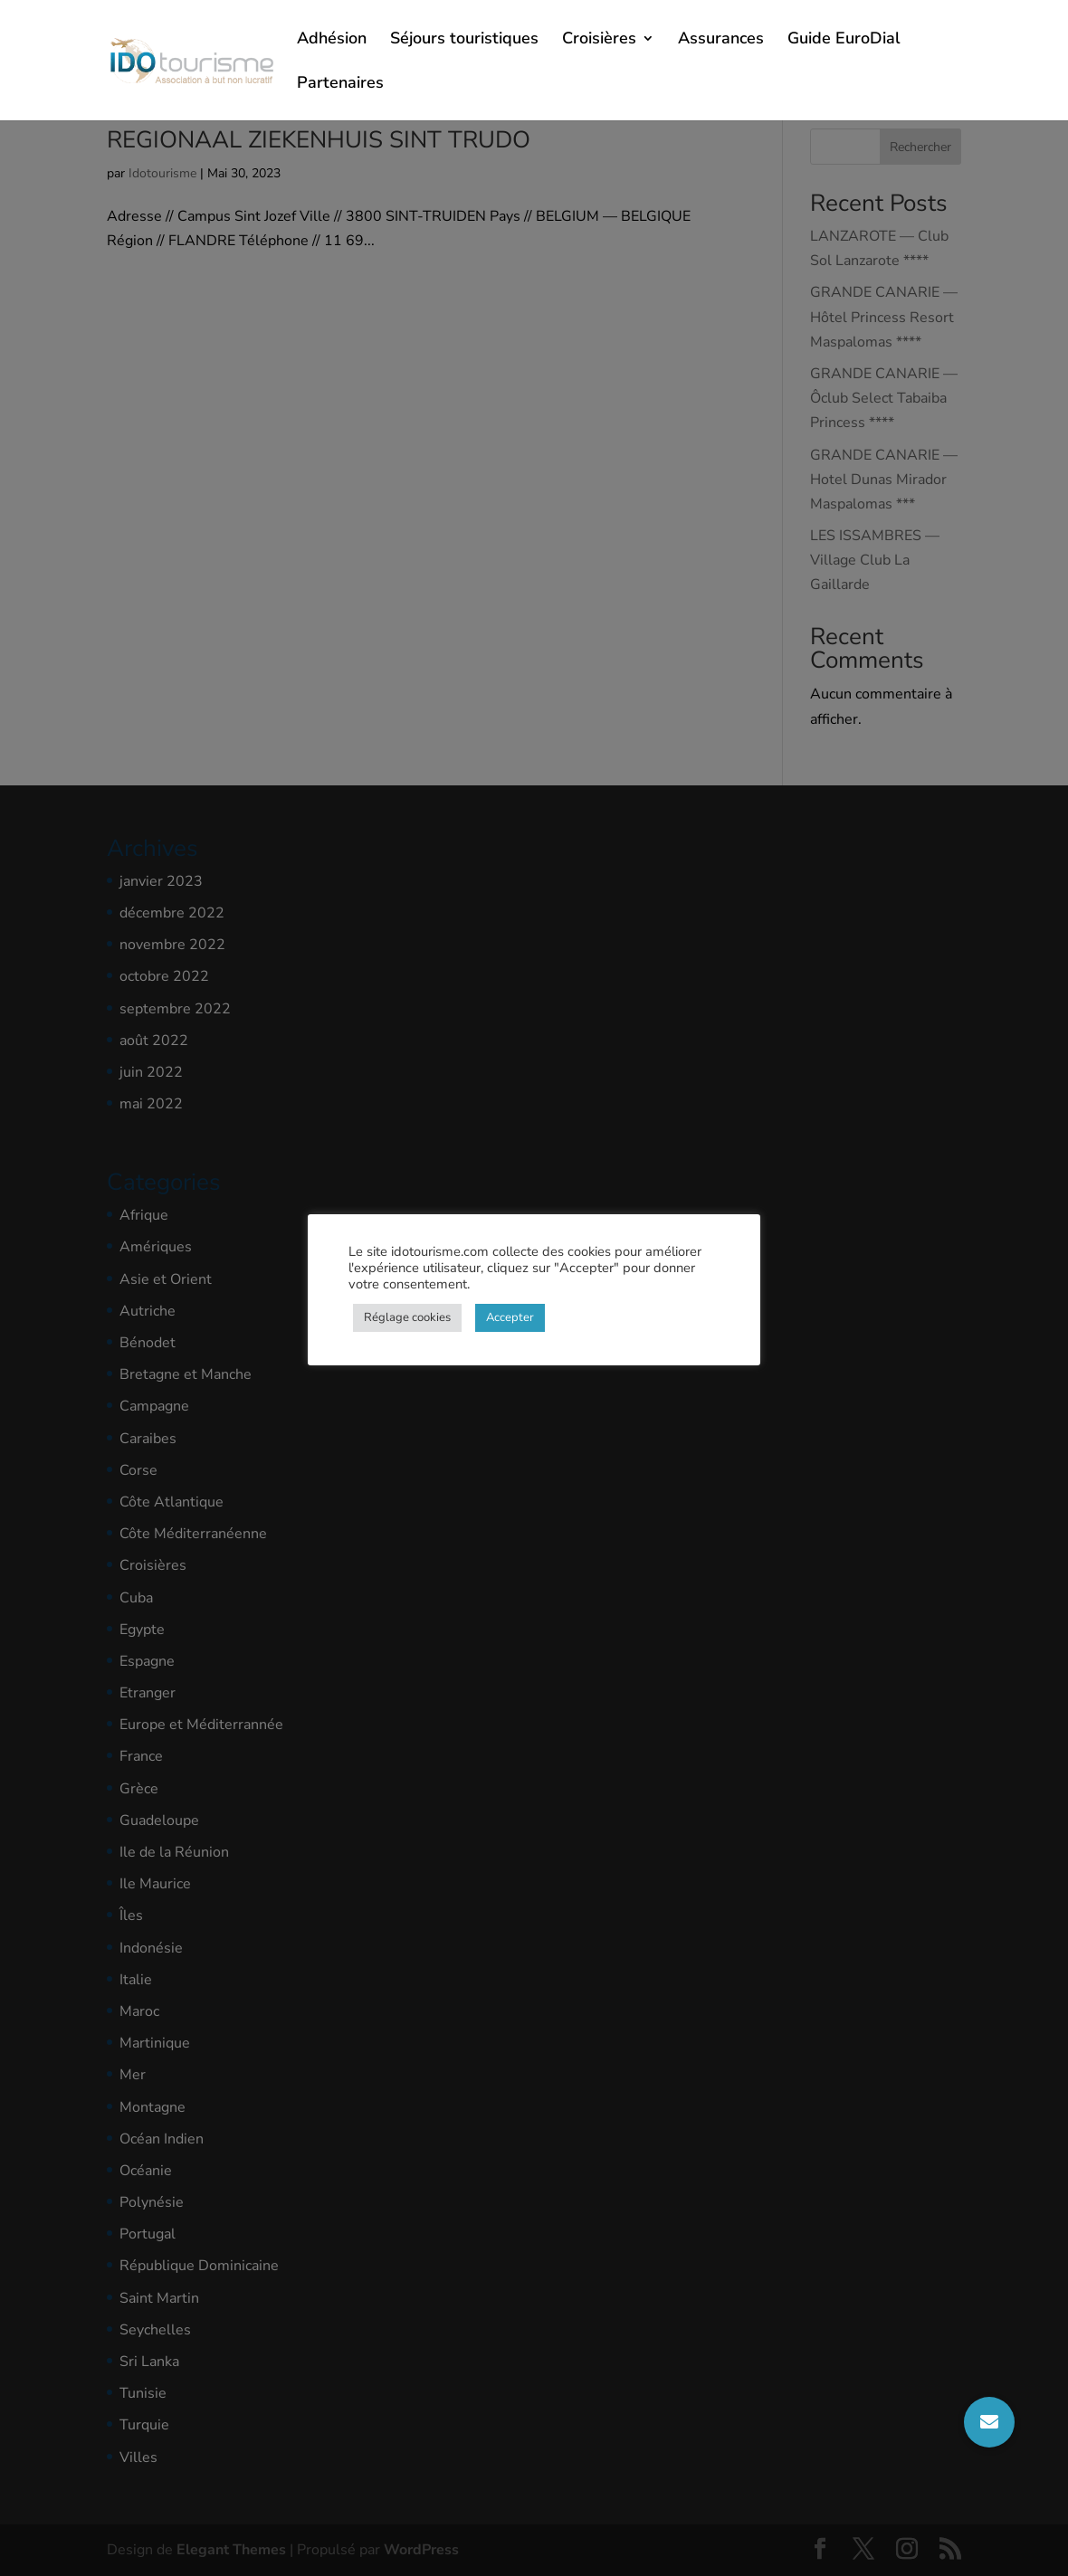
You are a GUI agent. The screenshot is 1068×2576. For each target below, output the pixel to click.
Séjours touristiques (464, 40)
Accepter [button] (510, 1317)
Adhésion (332, 40)
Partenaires (340, 84)
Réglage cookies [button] (407, 1317)
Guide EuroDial (844, 40)
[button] (989, 2422)
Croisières (599, 40)
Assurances (721, 40)
